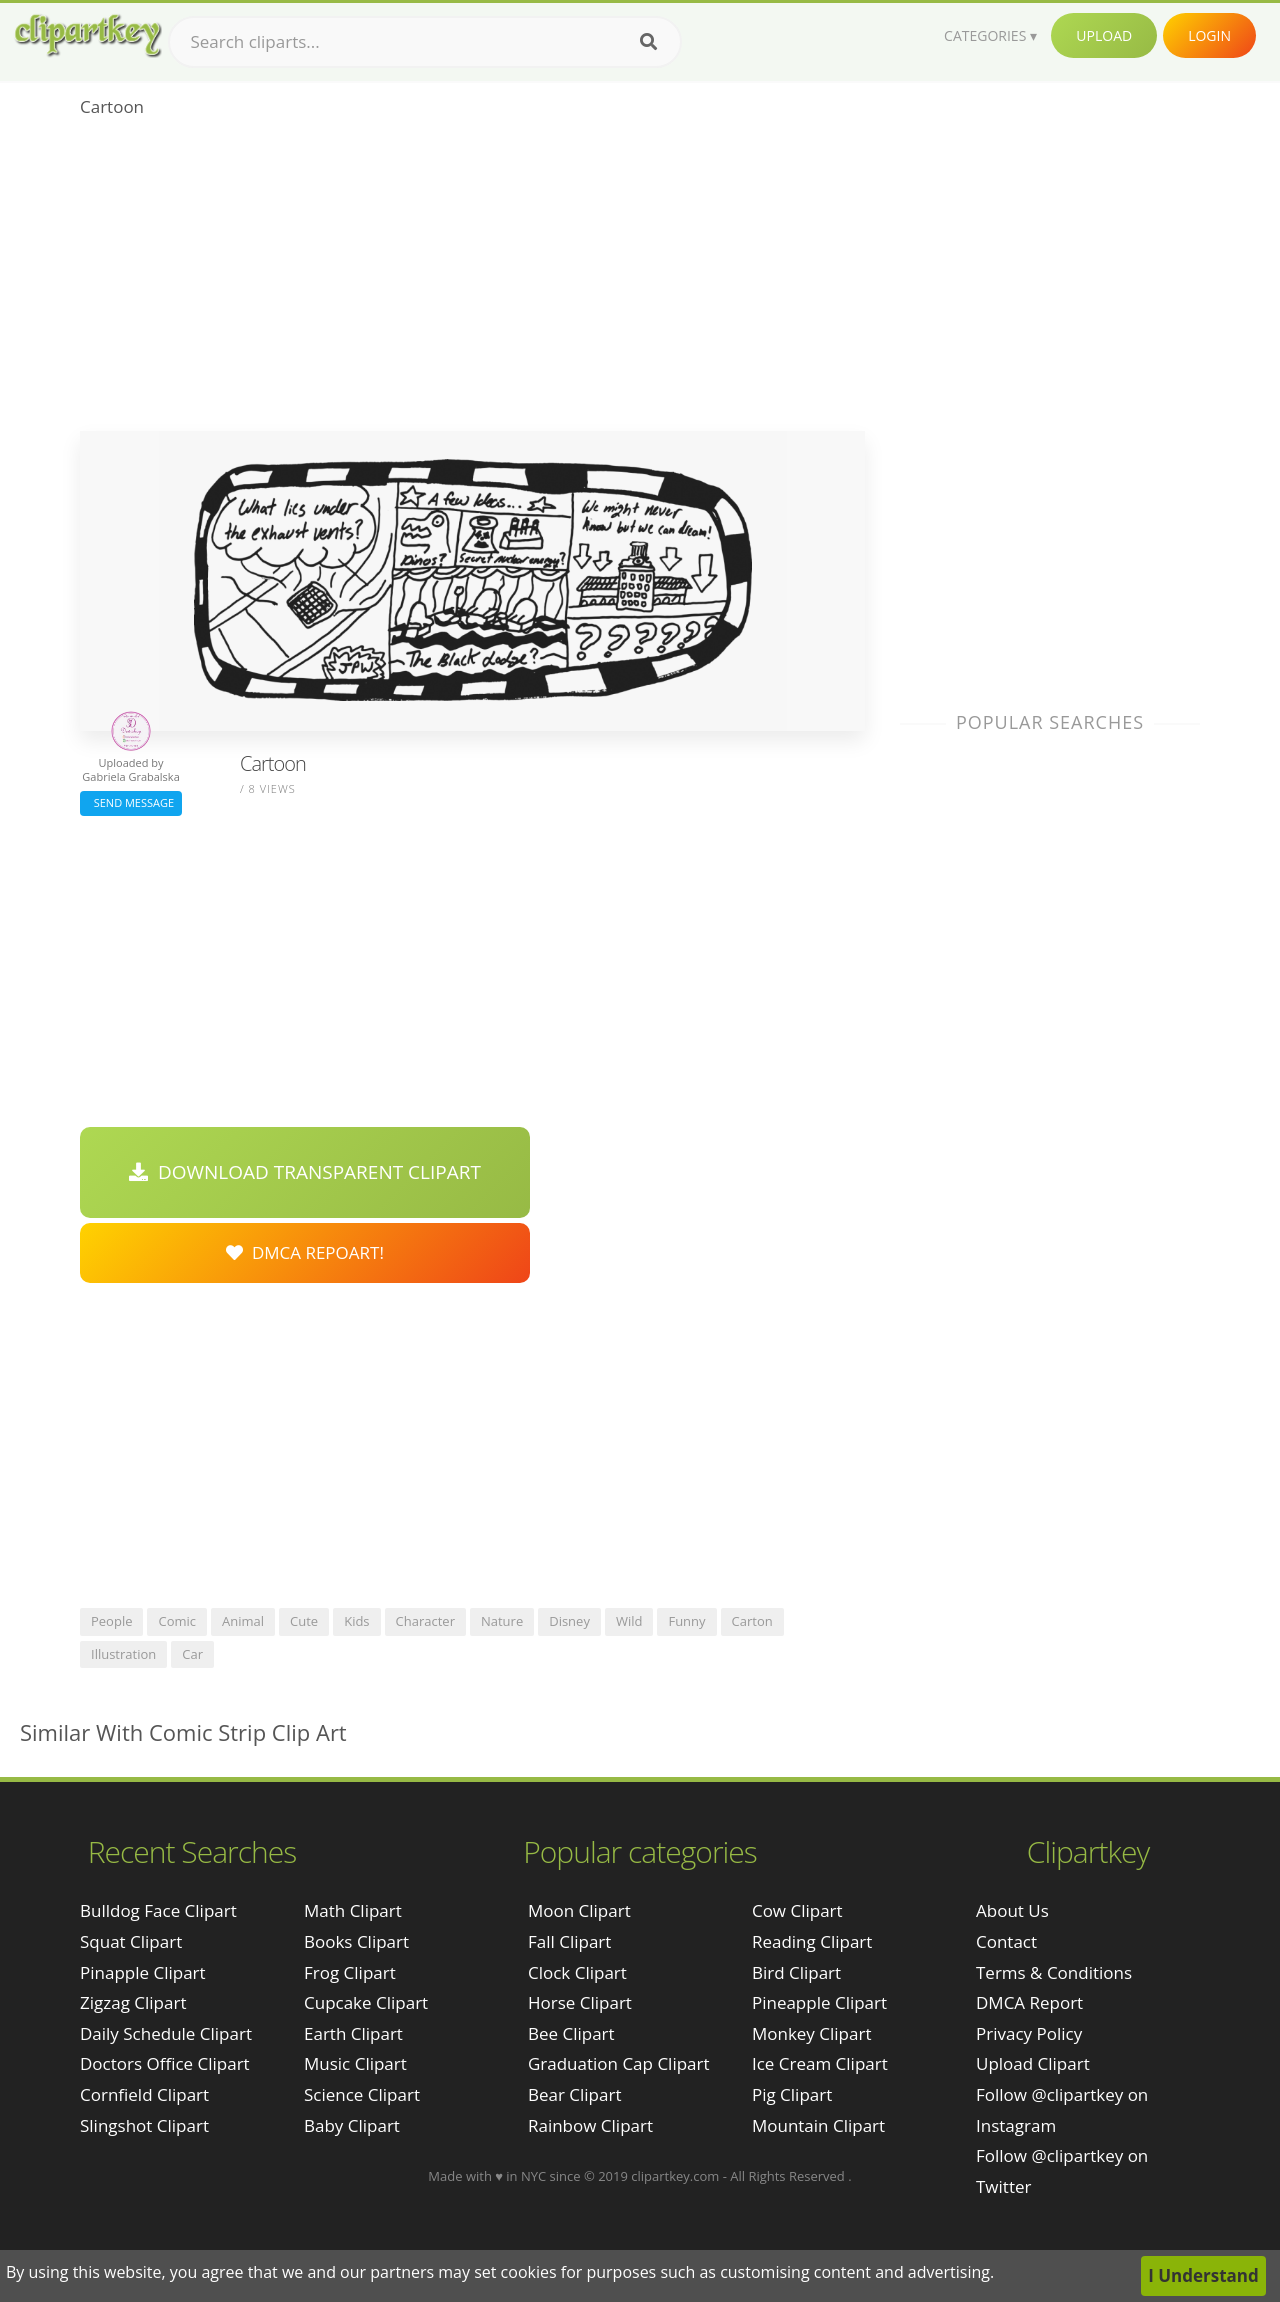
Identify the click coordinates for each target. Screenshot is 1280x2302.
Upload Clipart (1033, 2063)
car (192, 1654)
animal (243, 1621)
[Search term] (425, 42)
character (425, 1621)
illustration (123, 1654)
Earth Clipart (353, 2033)
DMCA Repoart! (305, 1252)
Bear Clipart (574, 2094)
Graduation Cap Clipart (619, 2063)
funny (686, 1621)
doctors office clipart (165, 2063)
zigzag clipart (133, 2002)
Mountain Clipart (818, 2125)
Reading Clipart (812, 1941)
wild (629, 1621)
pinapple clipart (143, 1972)
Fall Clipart (569, 1941)
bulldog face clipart (158, 1910)
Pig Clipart (792, 2094)
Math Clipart (353, 1910)
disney (569, 1621)
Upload (1104, 35)
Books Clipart (356, 1941)
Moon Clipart (579, 1910)
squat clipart (131, 1941)
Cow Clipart (797, 1910)
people (111, 1621)
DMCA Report (1029, 2002)
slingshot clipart (144, 2125)
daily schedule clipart (166, 2033)
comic (177, 1621)
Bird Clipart (796, 1972)
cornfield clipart (144, 2094)
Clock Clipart (577, 1972)
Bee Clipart (571, 2033)
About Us (1012, 1910)
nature (502, 1621)
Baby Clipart (352, 2125)
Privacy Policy (1029, 2033)
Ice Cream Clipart (820, 2063)
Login (1209, 35)
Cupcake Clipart (366, 2002)
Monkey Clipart (812, 2033)
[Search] (648, 42)
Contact (1006, 1941)
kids (356, 1621)
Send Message (131, 802)
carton (752, 1621)
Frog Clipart (350, 1972)
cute (304, 1621)
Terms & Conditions (1054, 1972)
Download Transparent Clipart (305, 1172)
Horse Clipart (580, 2002)
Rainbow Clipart (590, 2125)
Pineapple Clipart (819, 2002)
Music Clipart (355, 2063)
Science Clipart (362, 2094)
